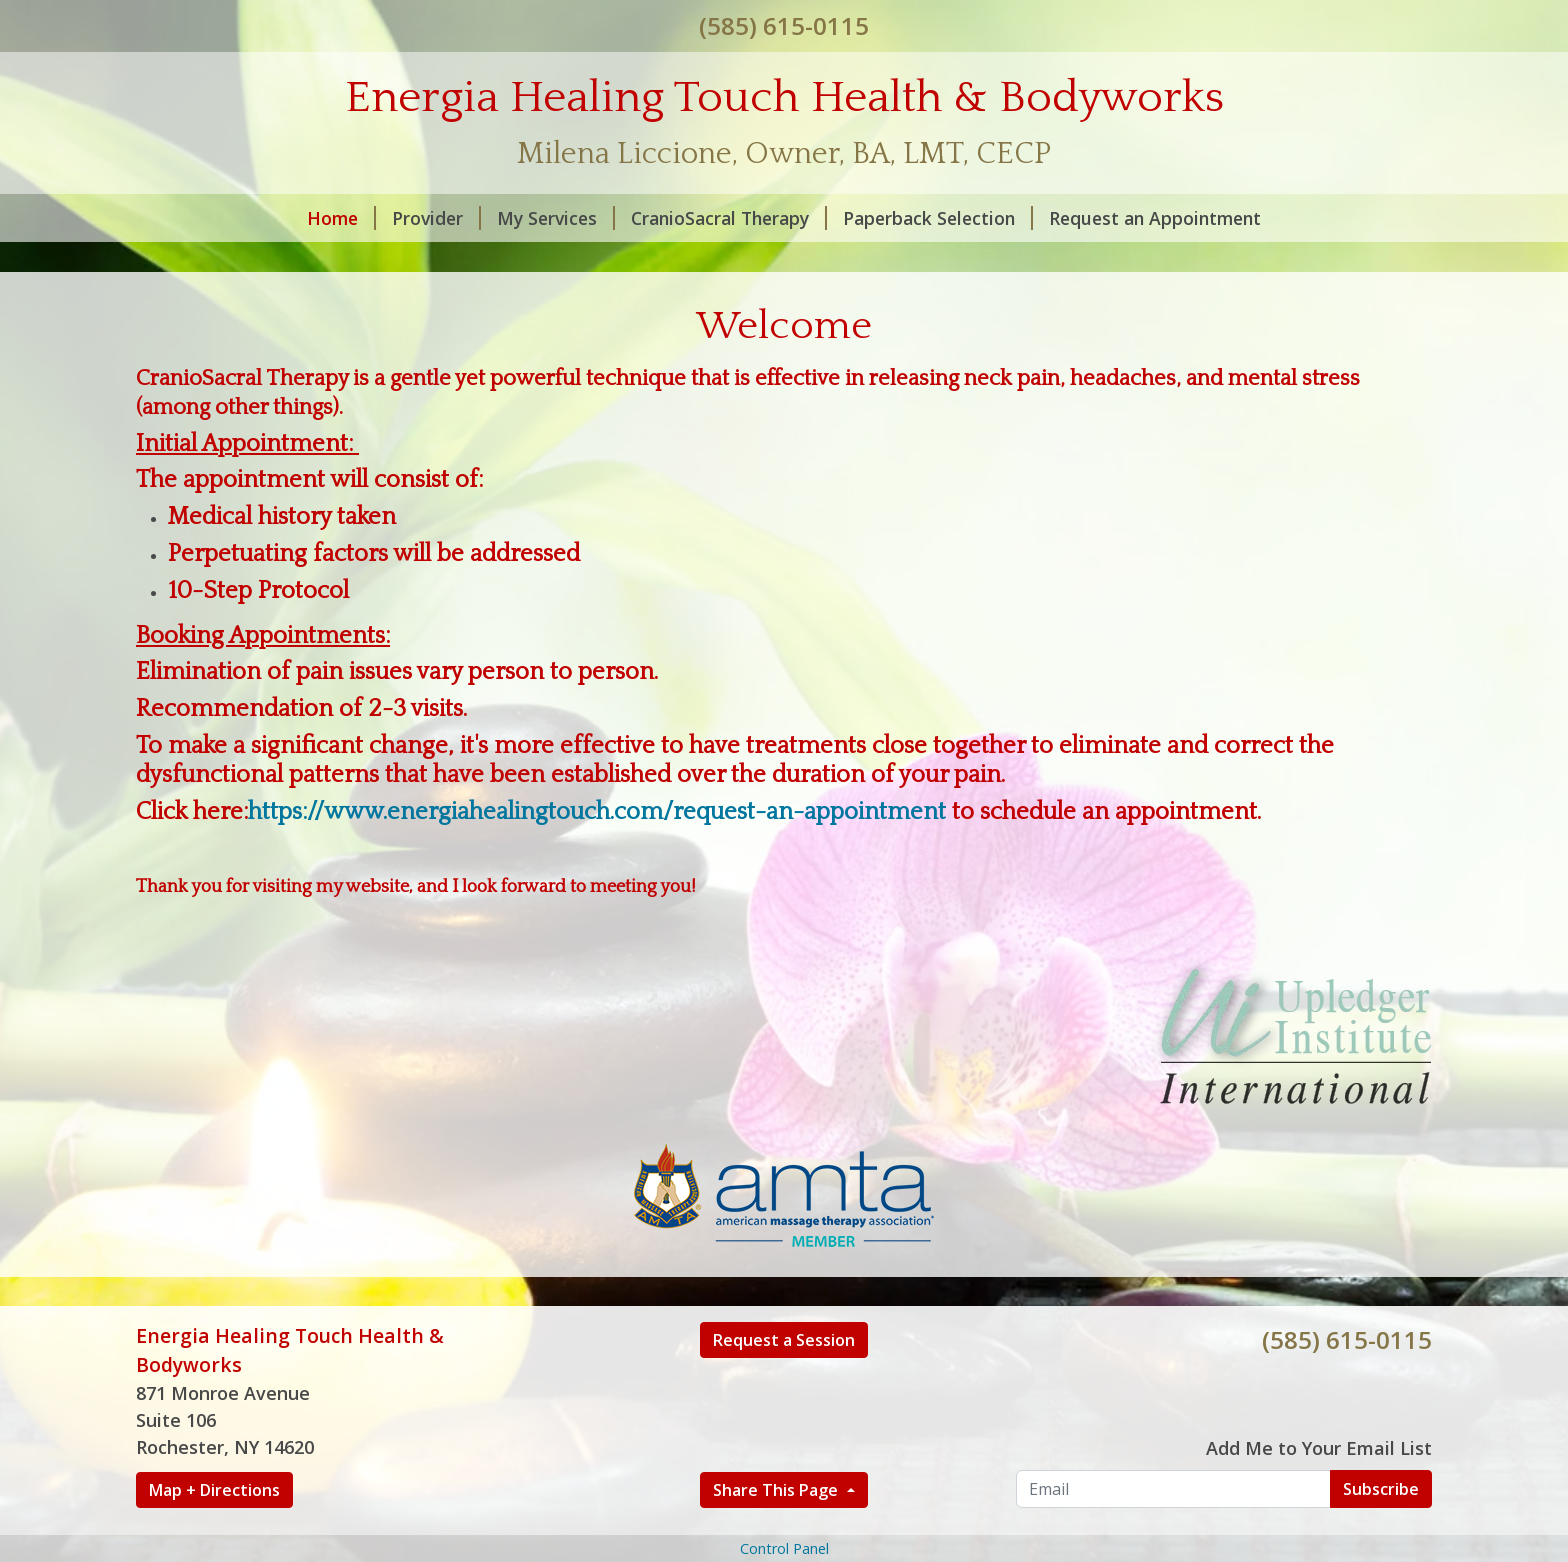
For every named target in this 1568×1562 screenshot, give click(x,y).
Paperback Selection (938, 218)
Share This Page (777, 1490)
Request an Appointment (1155, 218)
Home (341, 218)
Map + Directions (214, 1490)
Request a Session (784, 1340)
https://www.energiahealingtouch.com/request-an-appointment (597, 812)
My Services (556, 218)
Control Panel (784, 1548)
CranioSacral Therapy (729, 218)
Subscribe (1381, 1489)
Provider (436, 218)
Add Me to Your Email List (1319, 1448)
